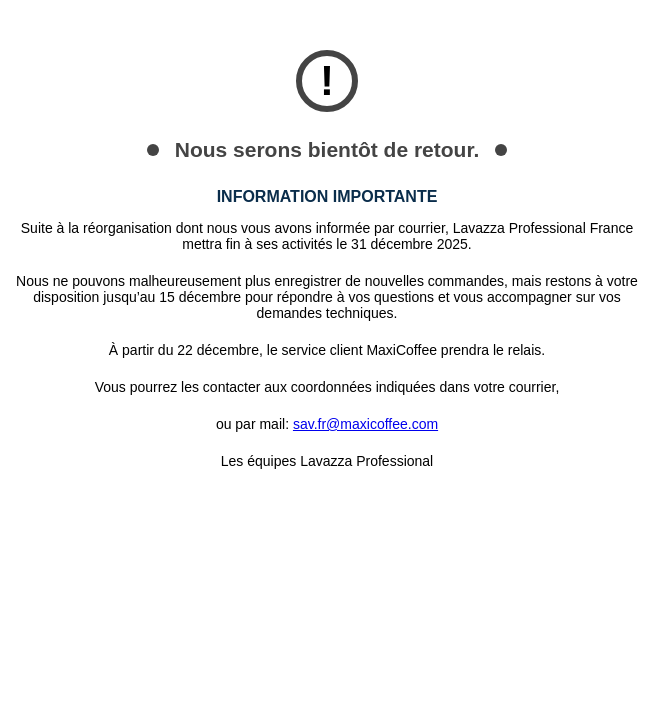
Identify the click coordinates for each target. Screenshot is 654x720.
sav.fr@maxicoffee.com (365, 424)
